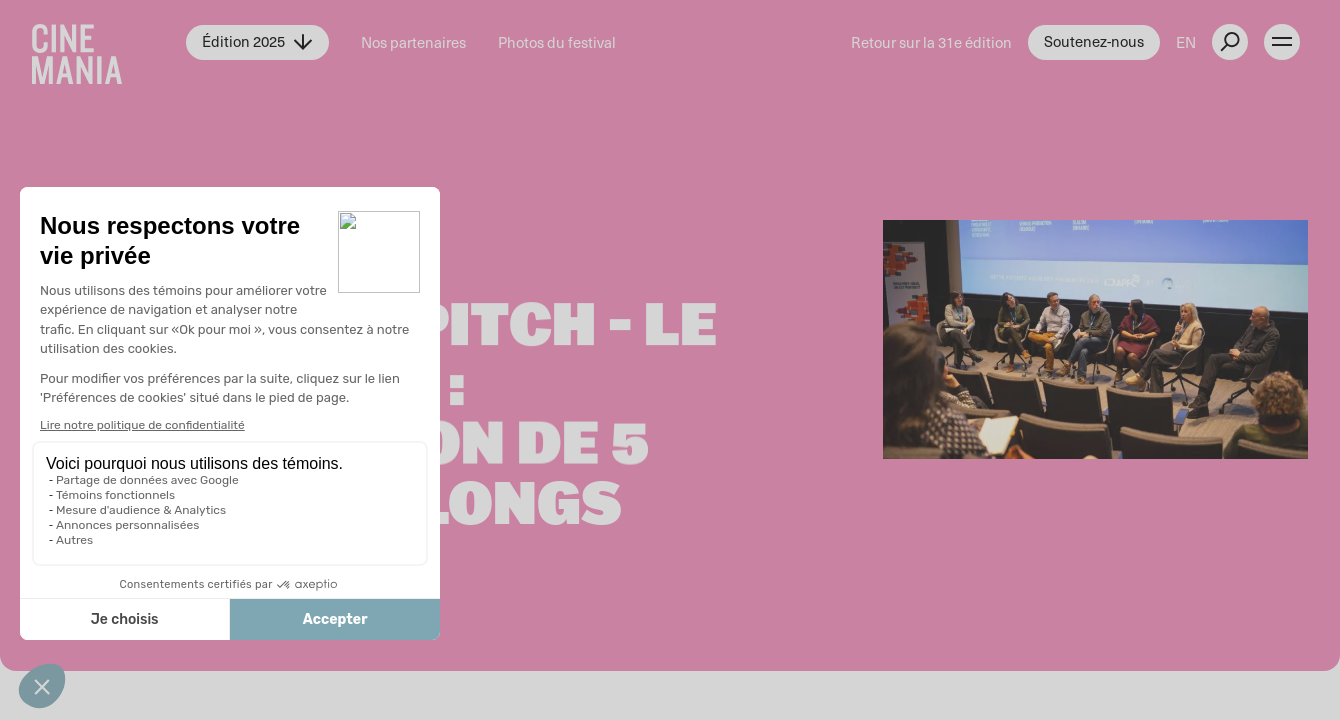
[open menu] (1282, 42)
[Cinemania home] (109, 42)
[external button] (1230, 42)
